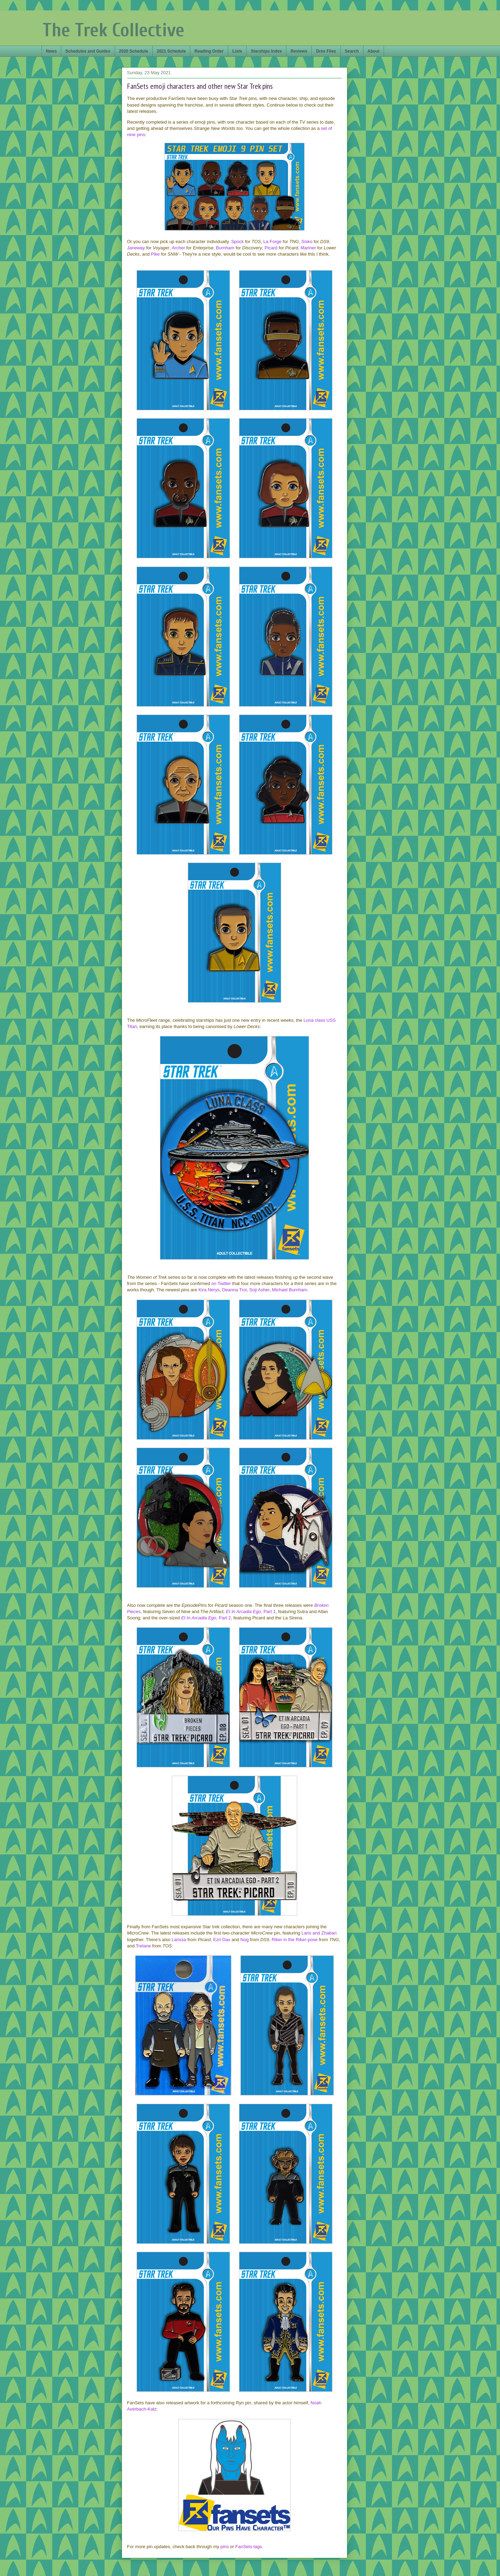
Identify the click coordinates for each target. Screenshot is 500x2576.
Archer (178, 247)
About (374, 51)
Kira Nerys (209, 1289)
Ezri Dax (221, 1939)
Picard (270, 247)
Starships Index (266, 51)
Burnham (225, 247)
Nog (244, 1939)
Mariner (308, 247)
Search (352, 51)
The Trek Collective (113, 30)
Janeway (136, 247)
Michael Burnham (289, 1289)
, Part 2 (206, 1617)
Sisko (307, 241)
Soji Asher (259, 1289)
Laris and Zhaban (319, 1933)
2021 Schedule (171, 51)
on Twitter (221, 1283)
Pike (155, 254)
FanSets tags (248, 2546)
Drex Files (326, 51)
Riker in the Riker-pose (294, 1939)
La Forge (272, 241)
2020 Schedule (133, 51)
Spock (237, 241)
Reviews (299, 51)
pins (225, 2546)
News (51, 51)
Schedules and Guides (88, 51)
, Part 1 (251, 1611)
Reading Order (208, 51)
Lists (237, 51)
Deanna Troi (234, 1289)
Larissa (179, 1939)
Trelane (143, 1945)
